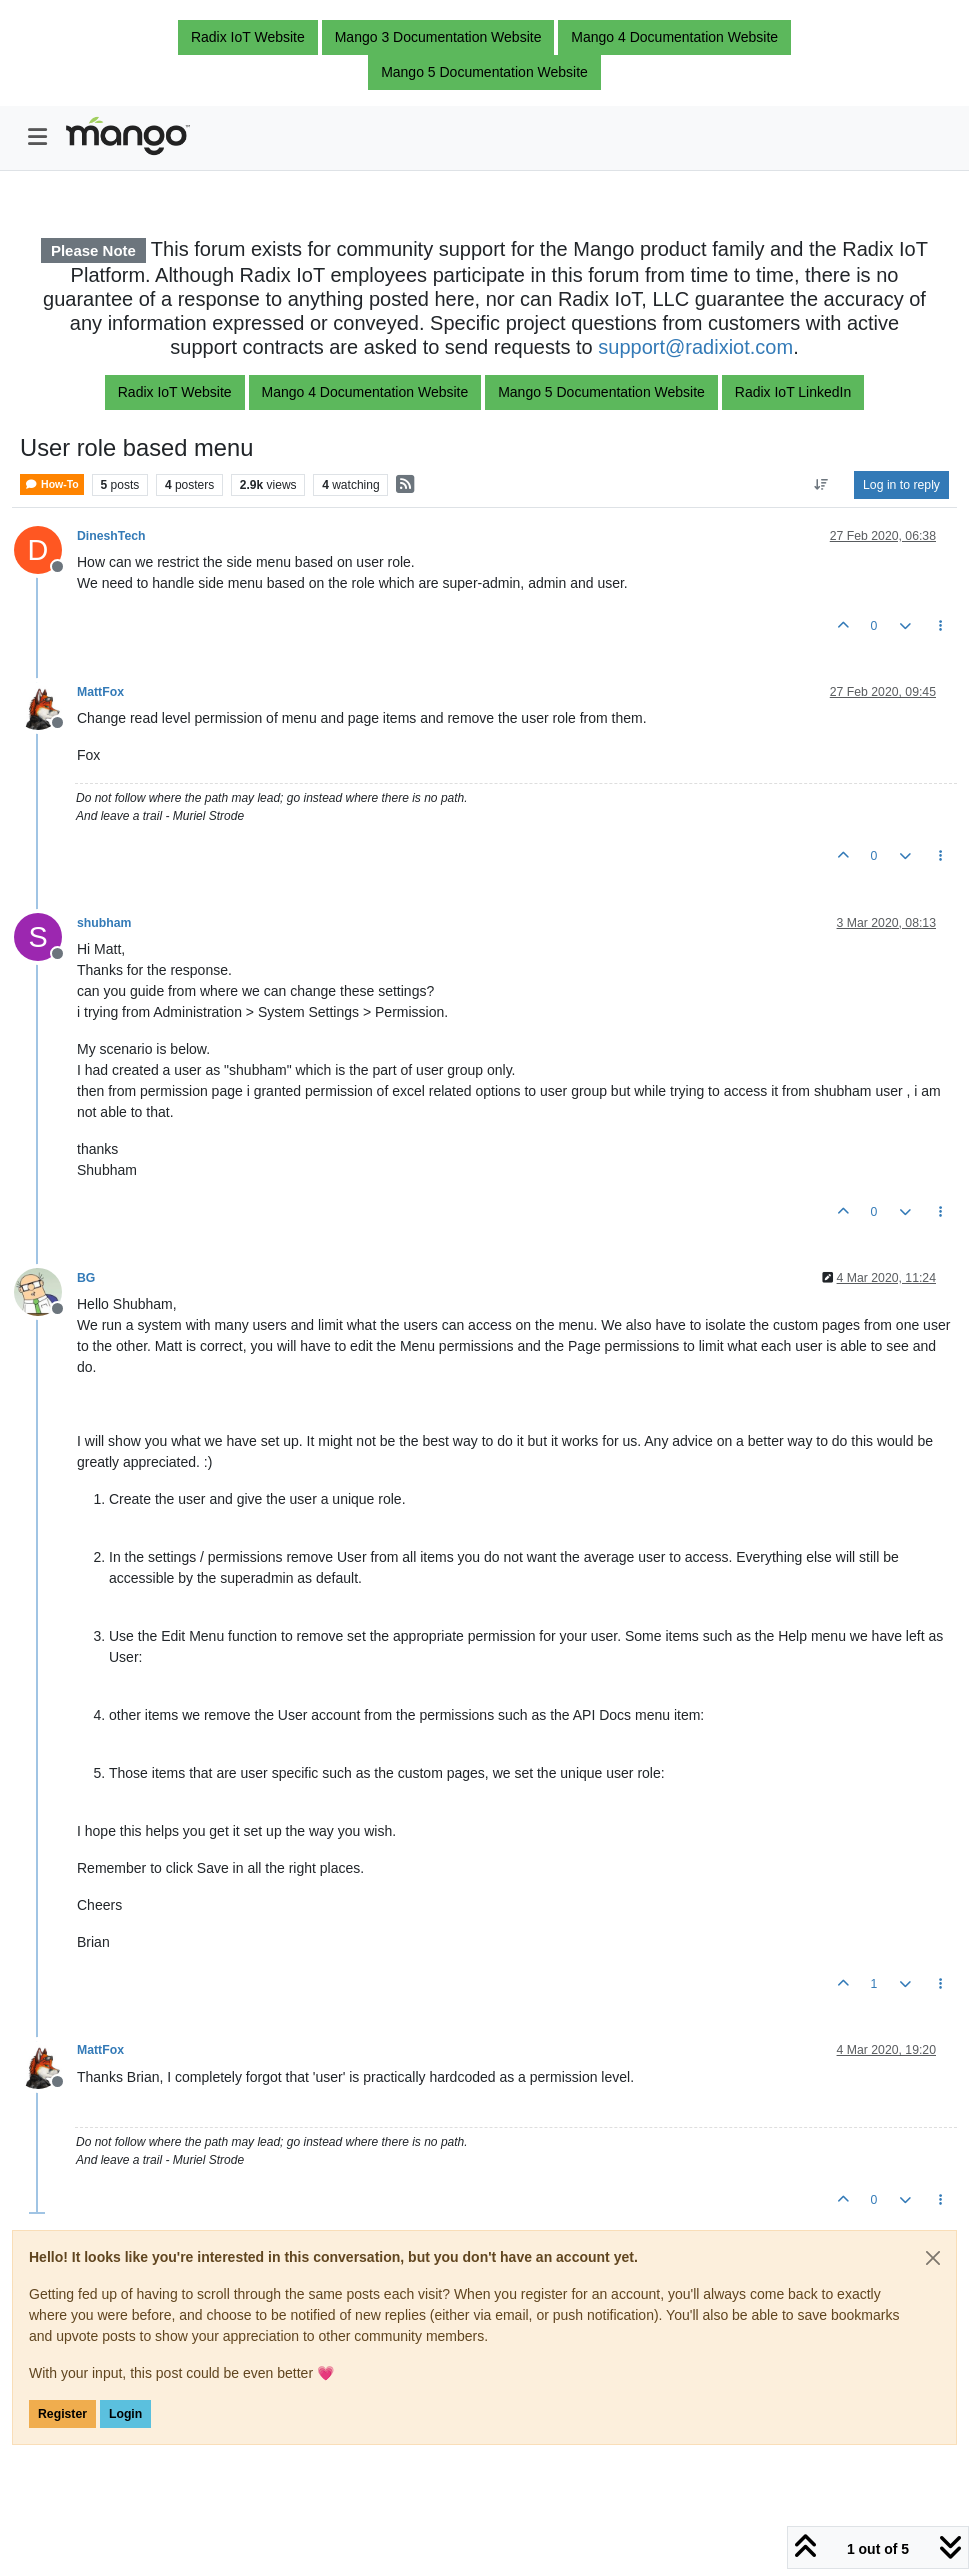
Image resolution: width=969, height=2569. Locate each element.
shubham (104, 923)
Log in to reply (901, 485)
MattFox (100, 692)
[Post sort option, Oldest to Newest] (821, 485)
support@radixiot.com (695, 347)
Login (125, 2414)
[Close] (933, 2258)
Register (62, 2414)
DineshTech (111, 536)
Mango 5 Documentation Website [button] (484, 72)
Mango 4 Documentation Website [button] (674, 37)
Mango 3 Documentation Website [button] (438, 37)
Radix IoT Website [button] (248, 37)
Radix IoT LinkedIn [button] (793, 392)
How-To (52, 484)
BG (86, 1278)
